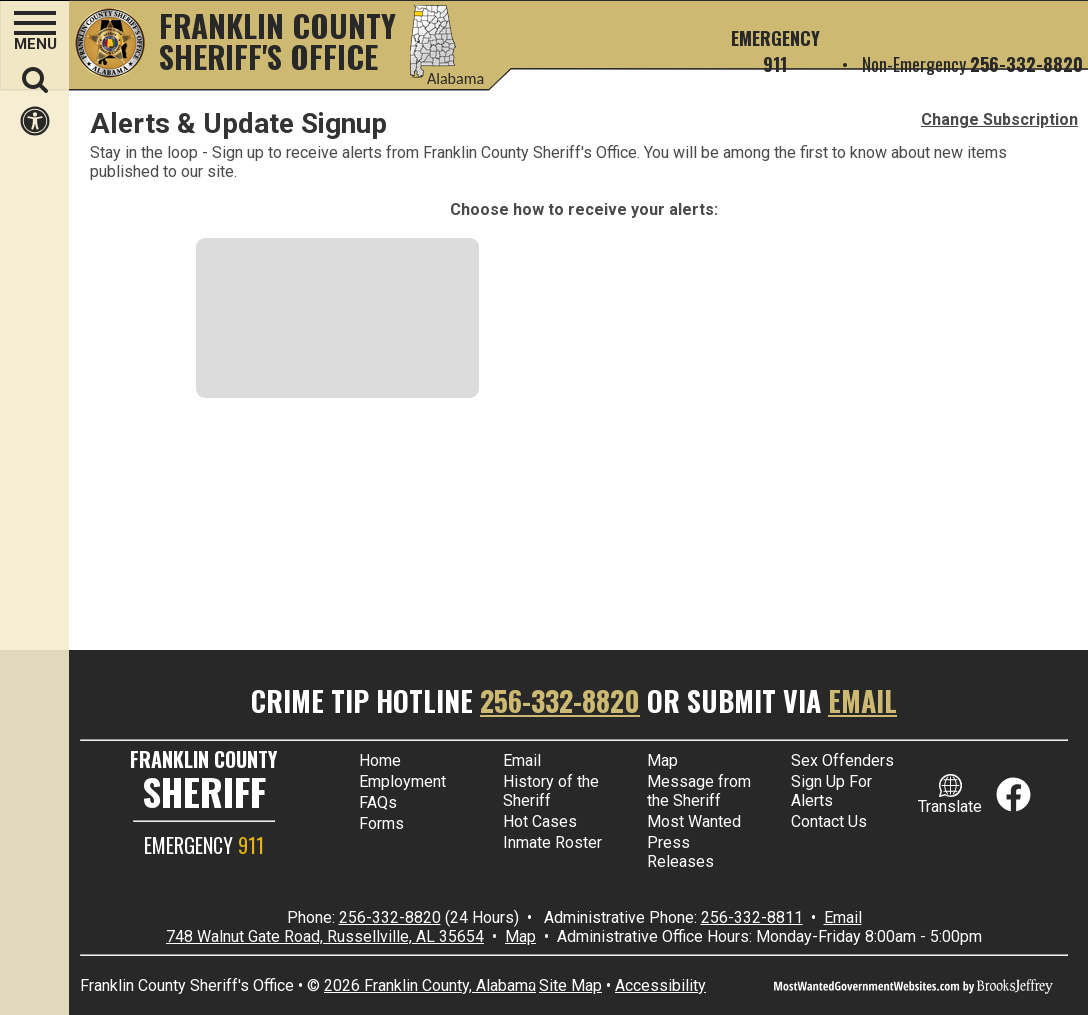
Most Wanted (694, 821)
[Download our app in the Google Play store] (831, 278)
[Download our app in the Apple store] (831, 362)
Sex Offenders (842, 760)
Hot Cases (540, 821)
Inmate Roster (552, 842)
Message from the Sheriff (699, 791)
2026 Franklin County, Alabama (430, 985)
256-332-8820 (1026, 64)
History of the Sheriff (551, 791)
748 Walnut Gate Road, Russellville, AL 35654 (325, 936)
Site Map (570, 985)
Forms (381, 823)
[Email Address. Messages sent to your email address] (337, 318)
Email (862, 700)
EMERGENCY (204, 845)
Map (662, 760)
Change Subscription (999, 119)
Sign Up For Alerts (831, 791)
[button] (35, 32)
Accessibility (660, 985)
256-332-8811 (752, 917)
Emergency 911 (775, 51)
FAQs (378, 802)
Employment (402, 781)
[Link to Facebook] (1013, 791)
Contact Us (829, 821)
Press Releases (680, 852)
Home (380, 760)
